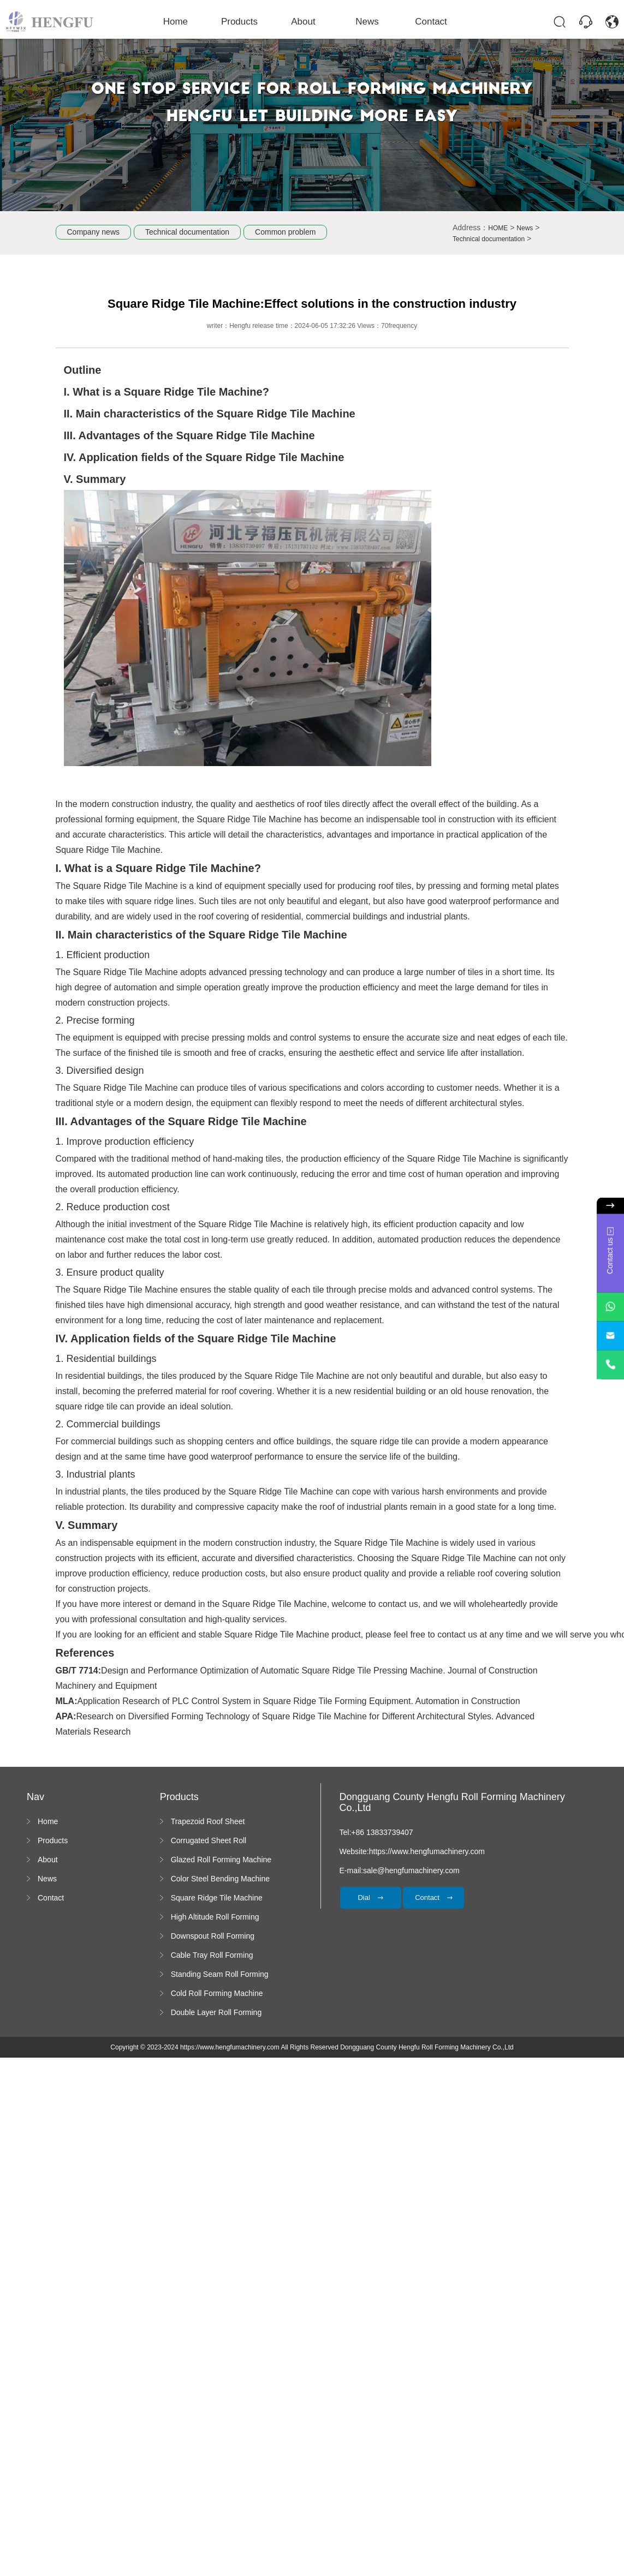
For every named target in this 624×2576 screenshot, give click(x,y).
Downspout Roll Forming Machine (212, 1936)
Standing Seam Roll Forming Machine (220, 1975)
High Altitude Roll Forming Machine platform (215, 1917)
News (363, 21)
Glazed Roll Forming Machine (221, 1859)
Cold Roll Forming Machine (217, 1993)
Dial (370, 1897)
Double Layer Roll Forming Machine (216, 2013)
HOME (498, 228)
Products (243, 21)
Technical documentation (187, 232)
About (304, 21)
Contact (423, 21)
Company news (93, 232)
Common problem (285, 232)
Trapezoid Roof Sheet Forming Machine (208, 1822)
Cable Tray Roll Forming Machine (212, 1956)
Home (183, 21)
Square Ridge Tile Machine (217, 1897)
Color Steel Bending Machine (220, 1878)
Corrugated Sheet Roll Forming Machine (209, 1841)
